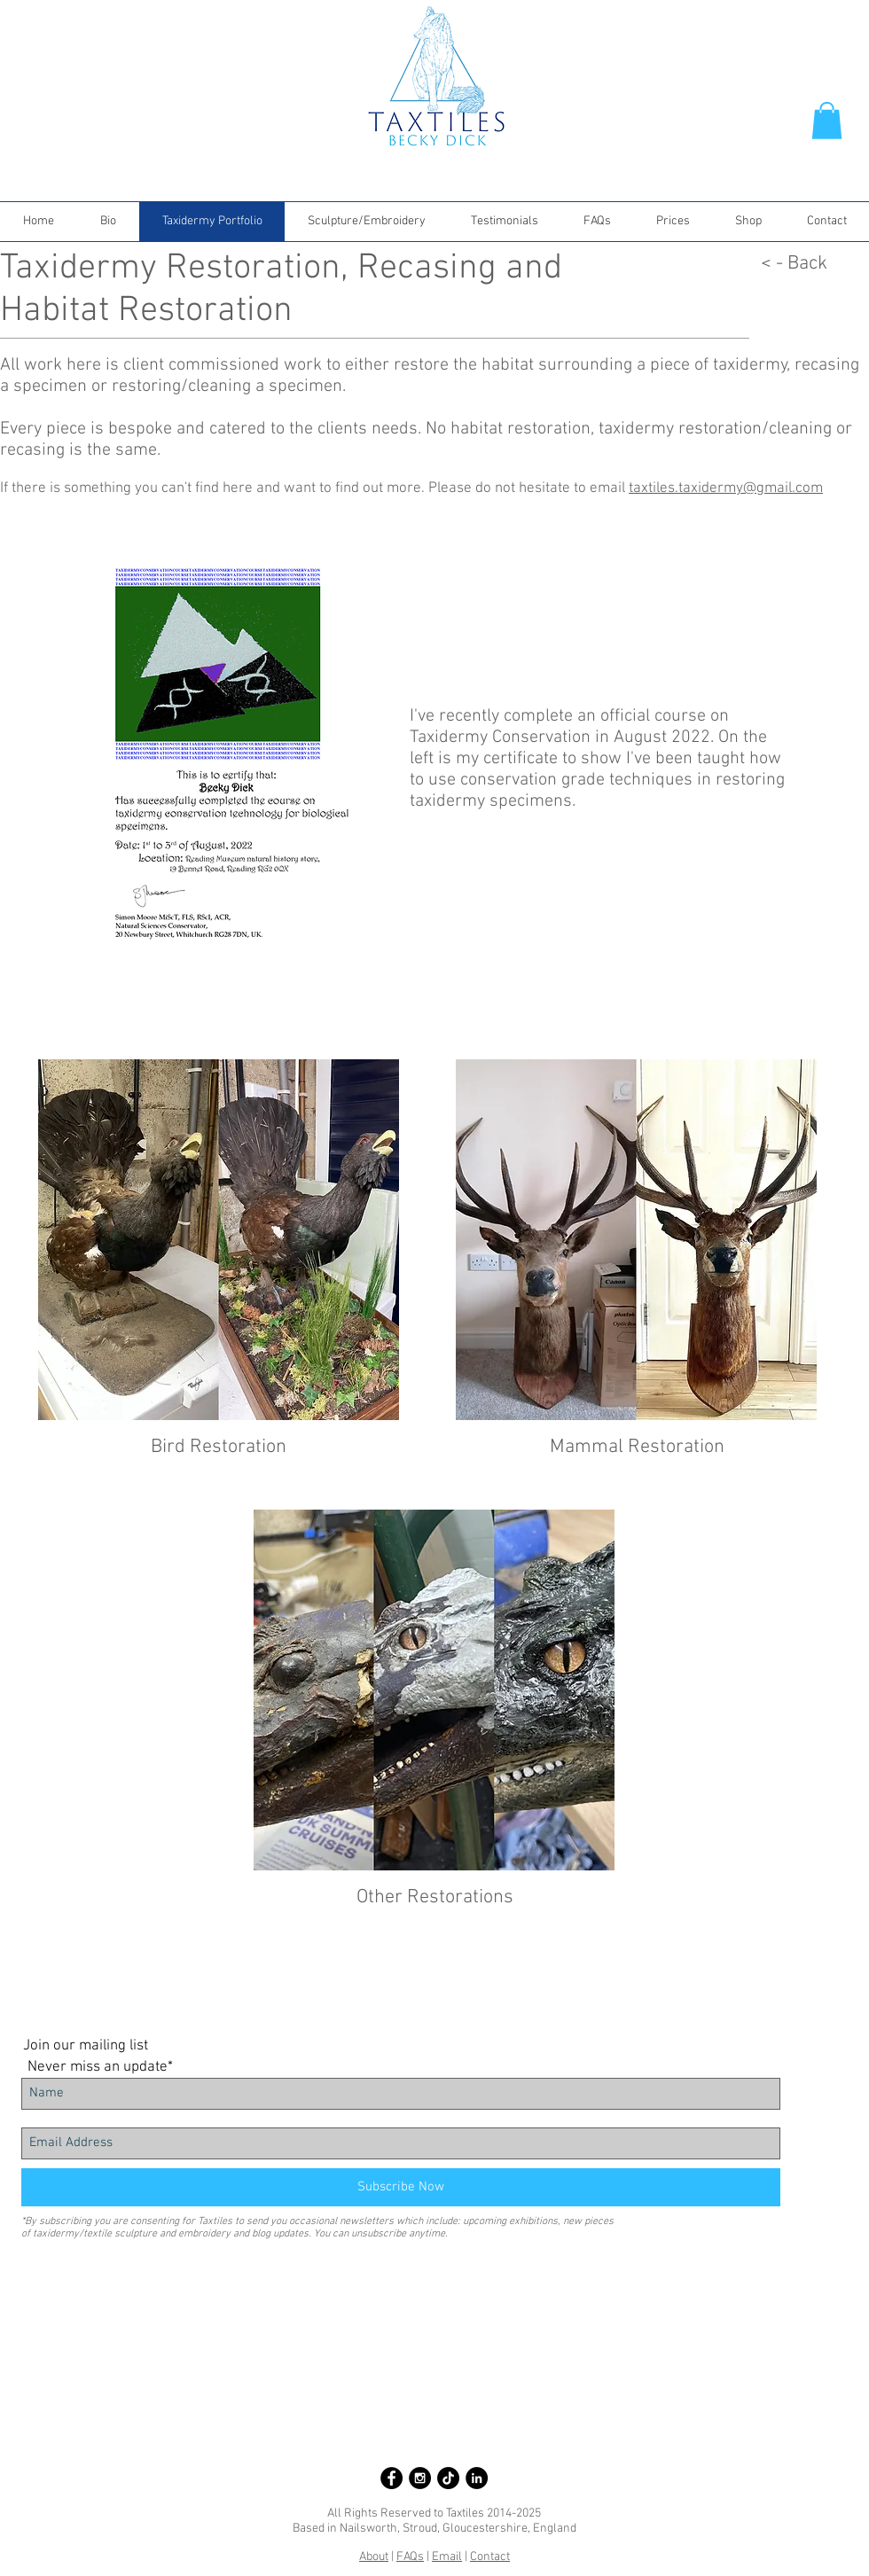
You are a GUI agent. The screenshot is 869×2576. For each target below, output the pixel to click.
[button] (826, 120)
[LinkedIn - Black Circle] (477, 2478)
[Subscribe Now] (400, 2187)
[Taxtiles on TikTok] (448, 2478)
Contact (490, 2556)
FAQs (410, 2556)
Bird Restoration (218, 1447)
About (373, 2556)
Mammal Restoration (637, 1447)
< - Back (794, 264)
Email (447, 2556)
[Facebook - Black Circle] (391, 2478)
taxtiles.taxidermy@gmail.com (726, 488)
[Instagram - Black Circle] (420, 2478)
